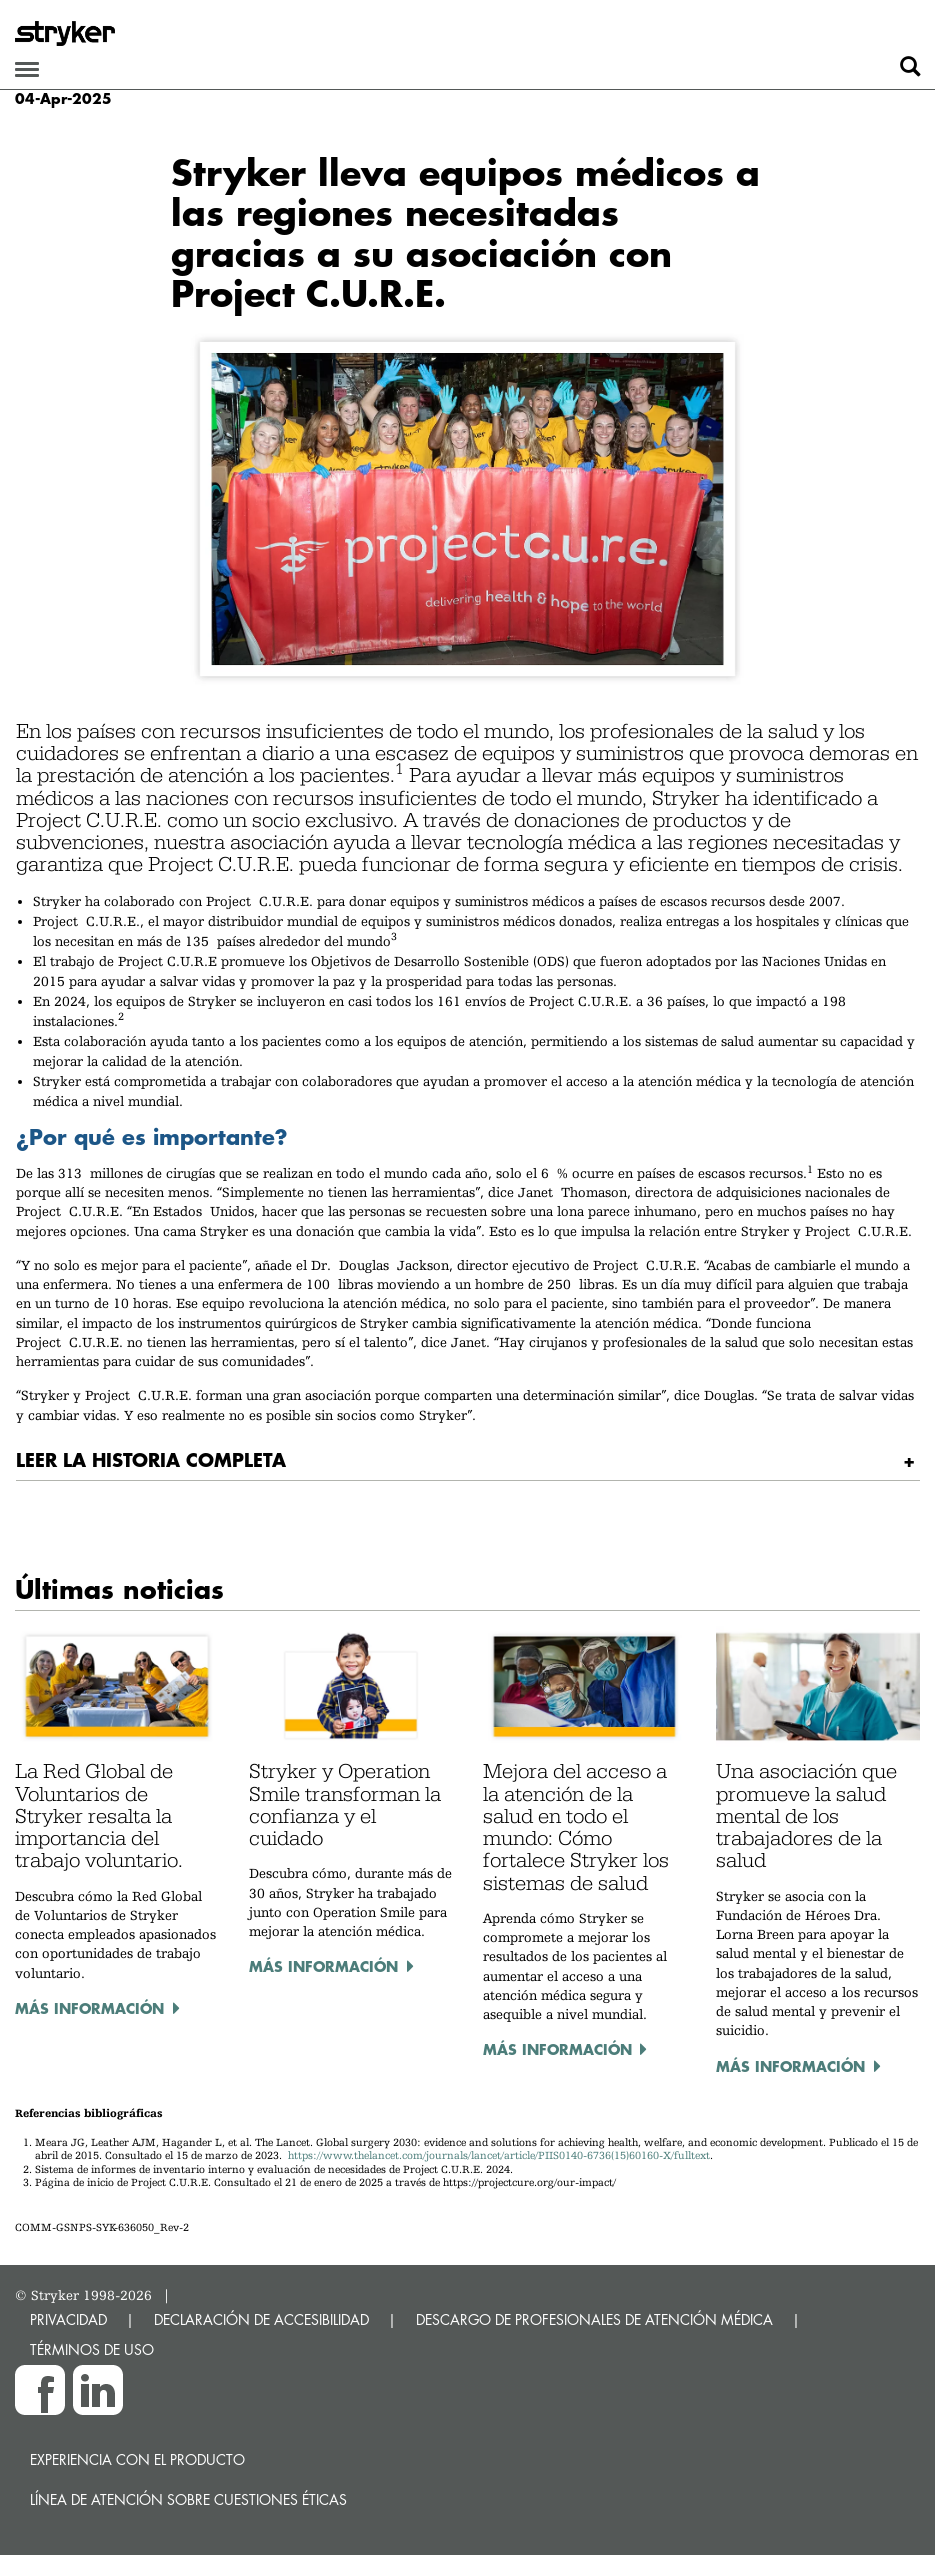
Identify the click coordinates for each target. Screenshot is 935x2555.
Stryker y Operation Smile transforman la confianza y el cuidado (345, 1804)
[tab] (468, 1460)
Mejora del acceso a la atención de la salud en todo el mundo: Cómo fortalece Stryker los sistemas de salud (576, 1826)
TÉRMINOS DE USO (92, 2349)
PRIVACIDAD (68, 2319)
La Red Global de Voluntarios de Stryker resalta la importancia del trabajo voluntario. (99, 1815)
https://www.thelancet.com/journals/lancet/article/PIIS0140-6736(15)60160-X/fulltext (499, 2155)
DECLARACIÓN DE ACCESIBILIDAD (261, 2319)
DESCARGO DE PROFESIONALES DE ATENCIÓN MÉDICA (594, 2319)
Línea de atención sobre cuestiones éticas (188, 2499)
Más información (89, 2008)
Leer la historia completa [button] (151, 1459)
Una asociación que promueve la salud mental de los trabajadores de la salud (806, 1815)
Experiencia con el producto (137, 2459)
